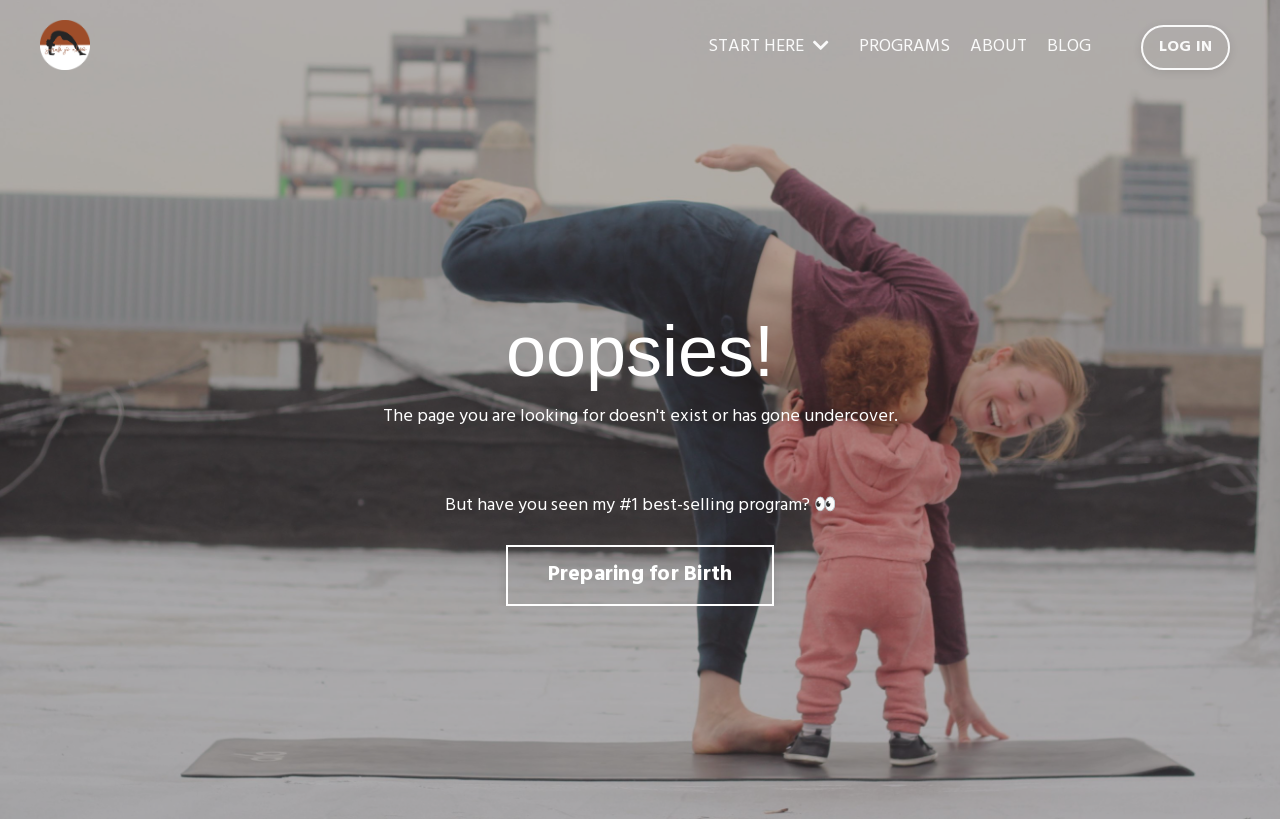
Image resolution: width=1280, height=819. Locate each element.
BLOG (1069, 47)
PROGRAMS (904, 47)
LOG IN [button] (1186, 47)
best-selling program (722, 505)
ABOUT (998, 47)
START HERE (768, 47)
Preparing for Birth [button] (640, 574)
